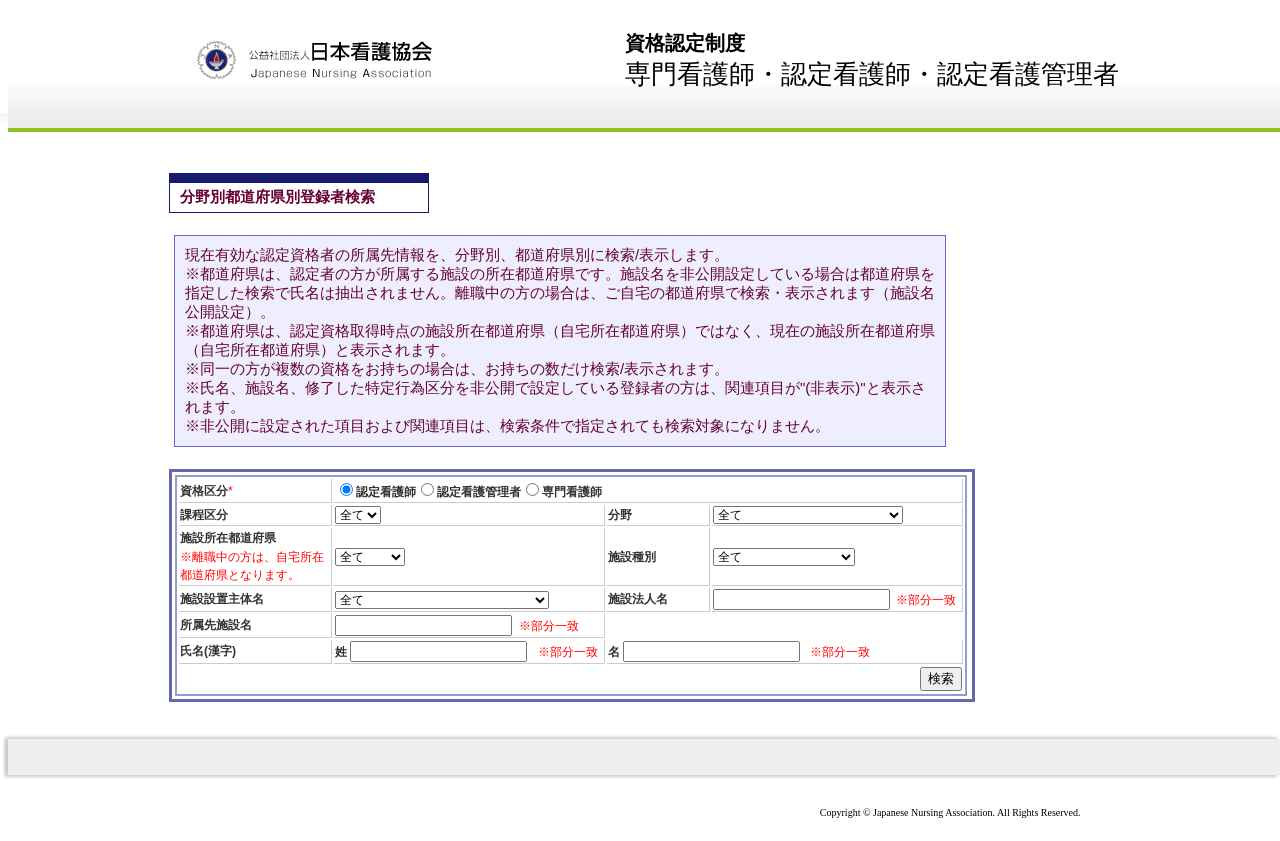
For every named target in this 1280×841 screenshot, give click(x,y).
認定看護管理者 (479, 492)
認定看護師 (386, 492)
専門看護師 (572, 492)
